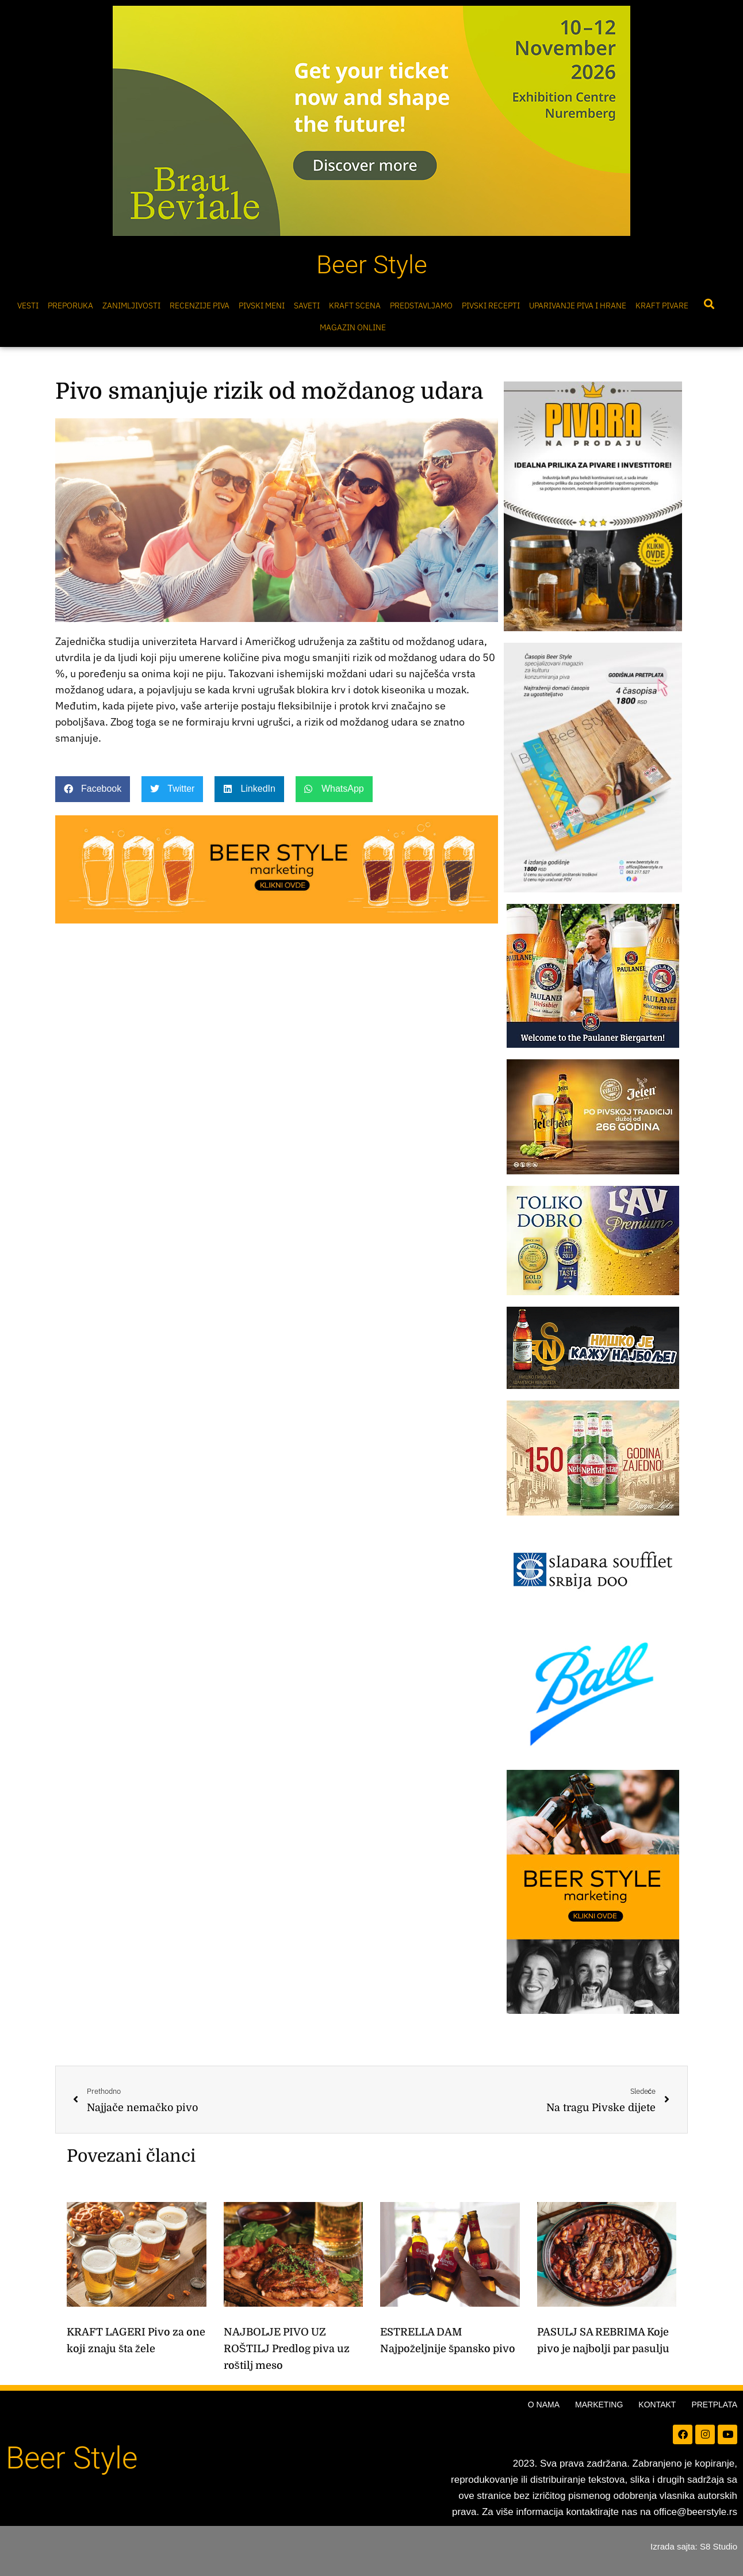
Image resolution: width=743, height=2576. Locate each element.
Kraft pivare (661, 305)
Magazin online (353, 327)
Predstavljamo (421, 305)
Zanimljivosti (131, 305)
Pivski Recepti (491, 305)
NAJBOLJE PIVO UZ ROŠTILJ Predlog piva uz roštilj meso (287, 2348)
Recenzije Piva (199, 305)
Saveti (307, 305)
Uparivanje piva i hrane (577, 305)
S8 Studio (718, 2546)
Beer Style (371, 265)
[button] (709, 304)
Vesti (28, 305)
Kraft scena (355, 305)
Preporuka (70, 305)
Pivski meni (262, 305)
